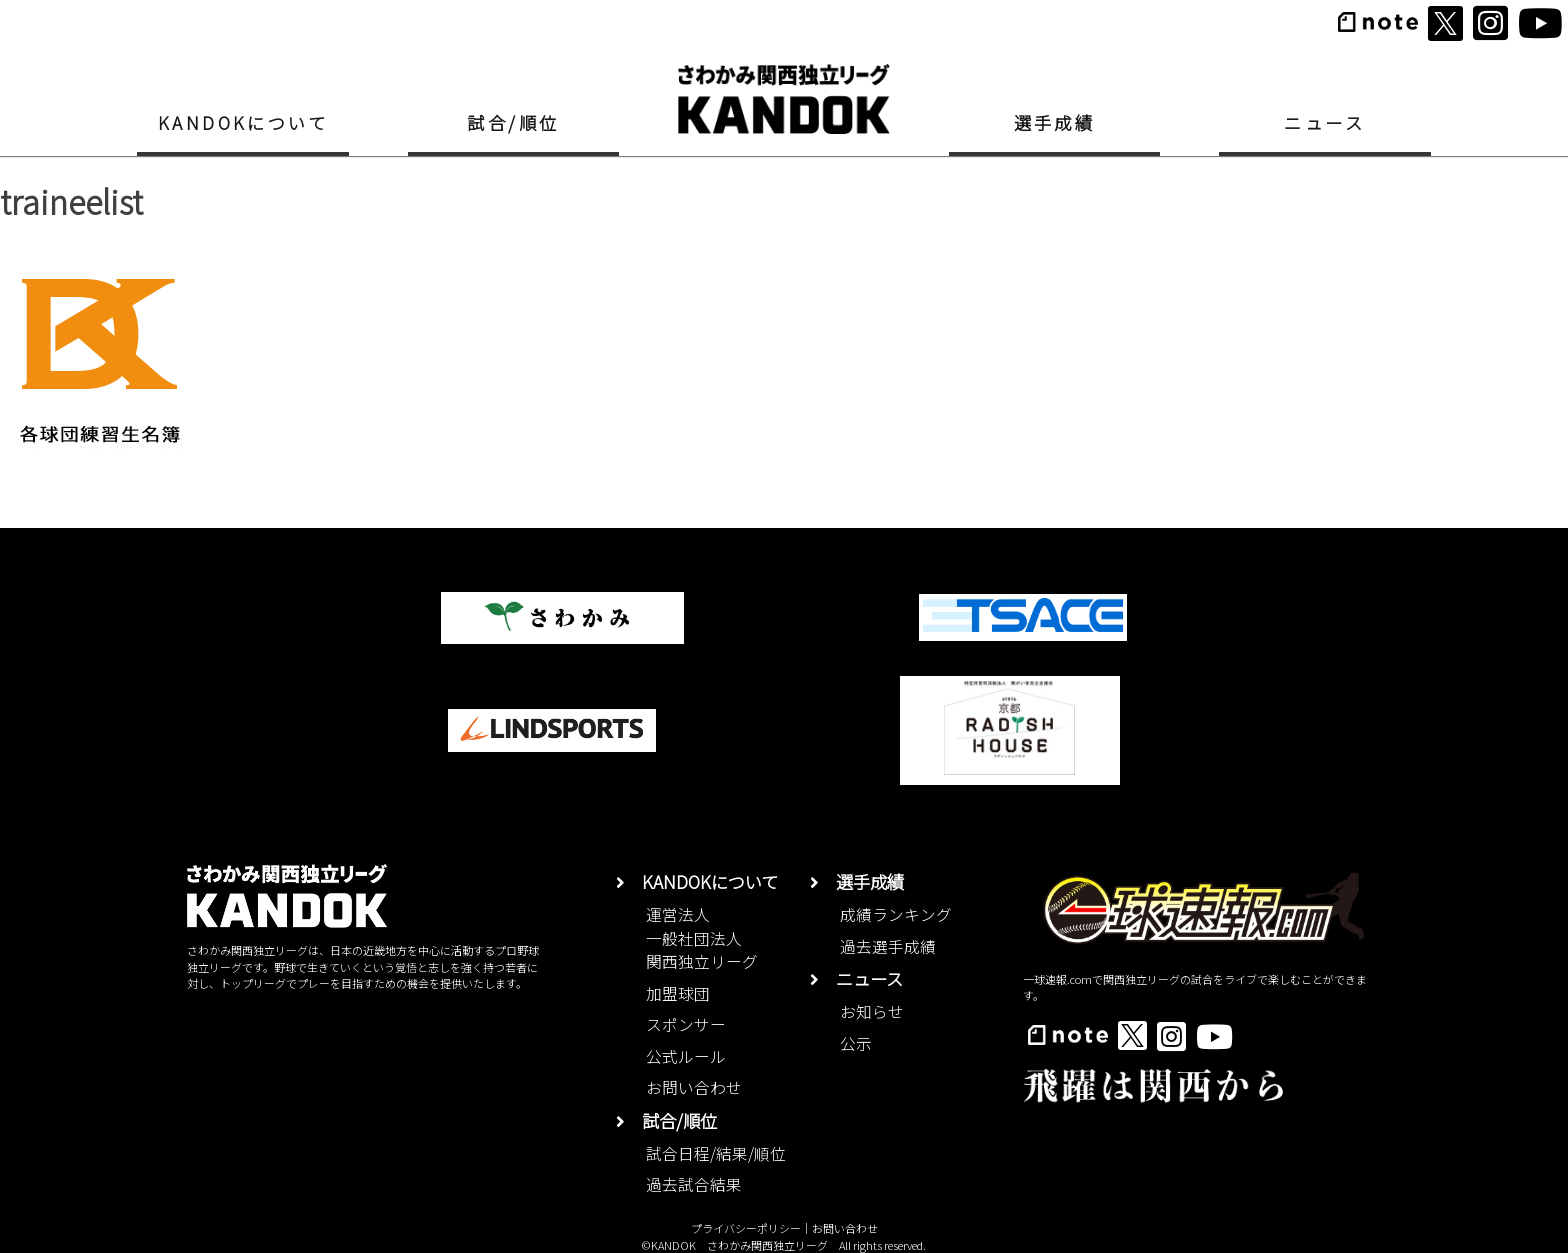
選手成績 (1055, 122)
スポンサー (686, 1024)
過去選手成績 (888, 946)
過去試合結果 (694, 1184)
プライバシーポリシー (746, 1228)
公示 (856, 1043)
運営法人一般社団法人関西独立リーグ (702, 938)
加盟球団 (678, 993)
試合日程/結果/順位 (716, 1153)
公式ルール (686, 1056)
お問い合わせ (694, 1087)
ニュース (1324, 122)
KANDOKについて (243, 122)
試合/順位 (513, 122)
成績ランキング (896, 914)
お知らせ (872, 1011)
